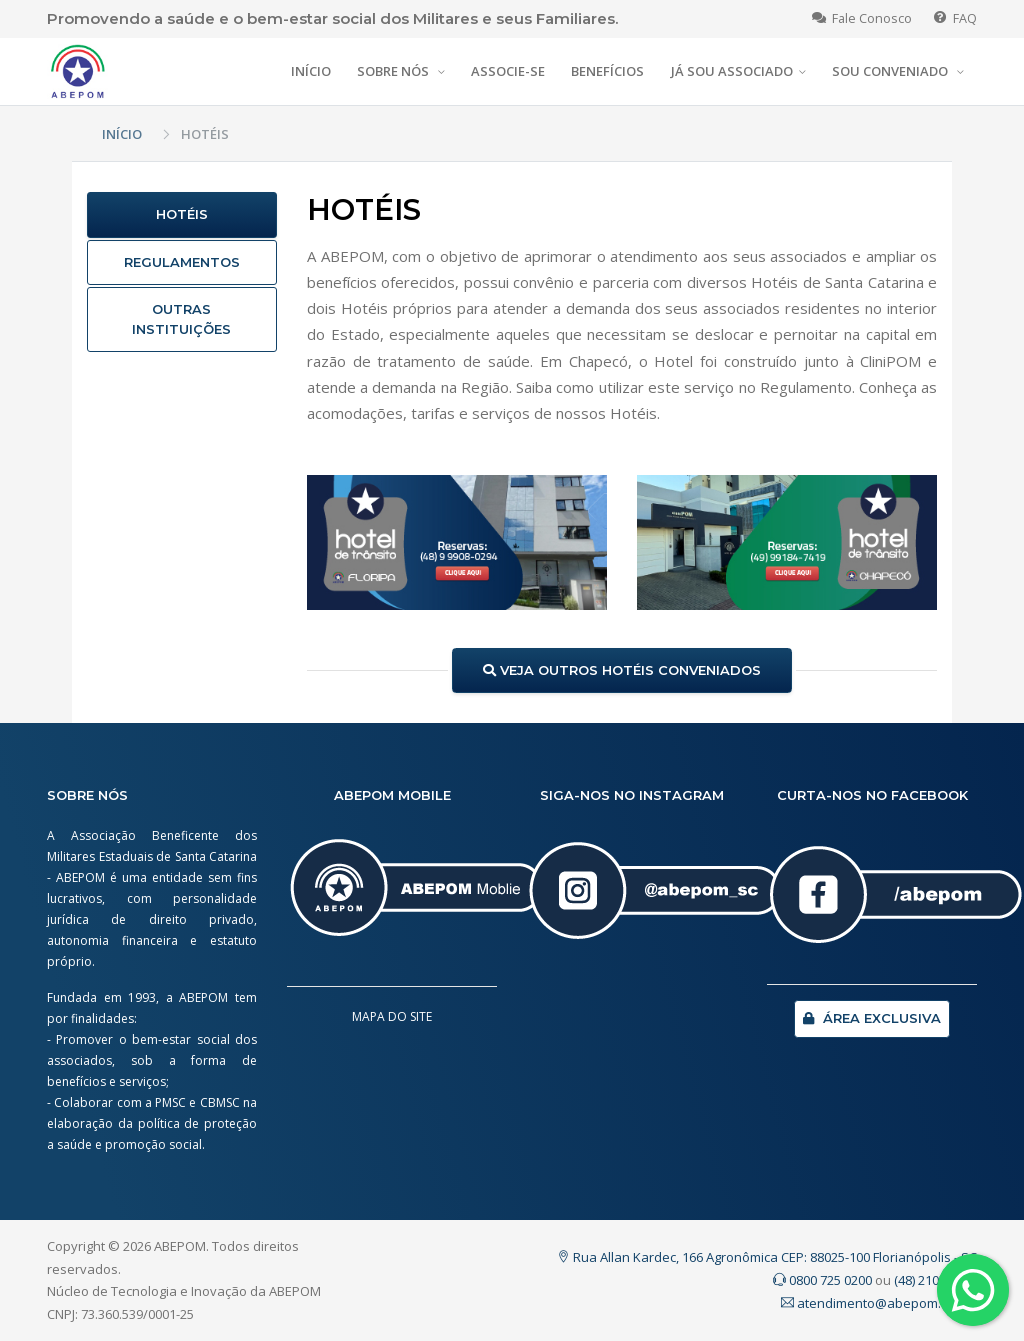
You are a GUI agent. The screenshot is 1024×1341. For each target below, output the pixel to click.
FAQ (955, 18)
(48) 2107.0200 (935, 1280)
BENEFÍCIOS (607, 71)
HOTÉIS (182, 214)
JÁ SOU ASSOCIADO (732, 71)
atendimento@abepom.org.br (879, 1303)
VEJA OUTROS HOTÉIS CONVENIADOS (622, 670)
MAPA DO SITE (392, 1016)
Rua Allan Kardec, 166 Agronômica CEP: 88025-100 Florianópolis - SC (767, 1257)
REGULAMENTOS (182, 262)
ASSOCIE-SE (508, 71)
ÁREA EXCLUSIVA (872, 1018)
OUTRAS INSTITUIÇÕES (181, 319)
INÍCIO (311, 71)
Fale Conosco (862, 18)
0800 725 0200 (822, 1280)
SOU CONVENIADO (891, 71)
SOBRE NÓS (394, 71)
